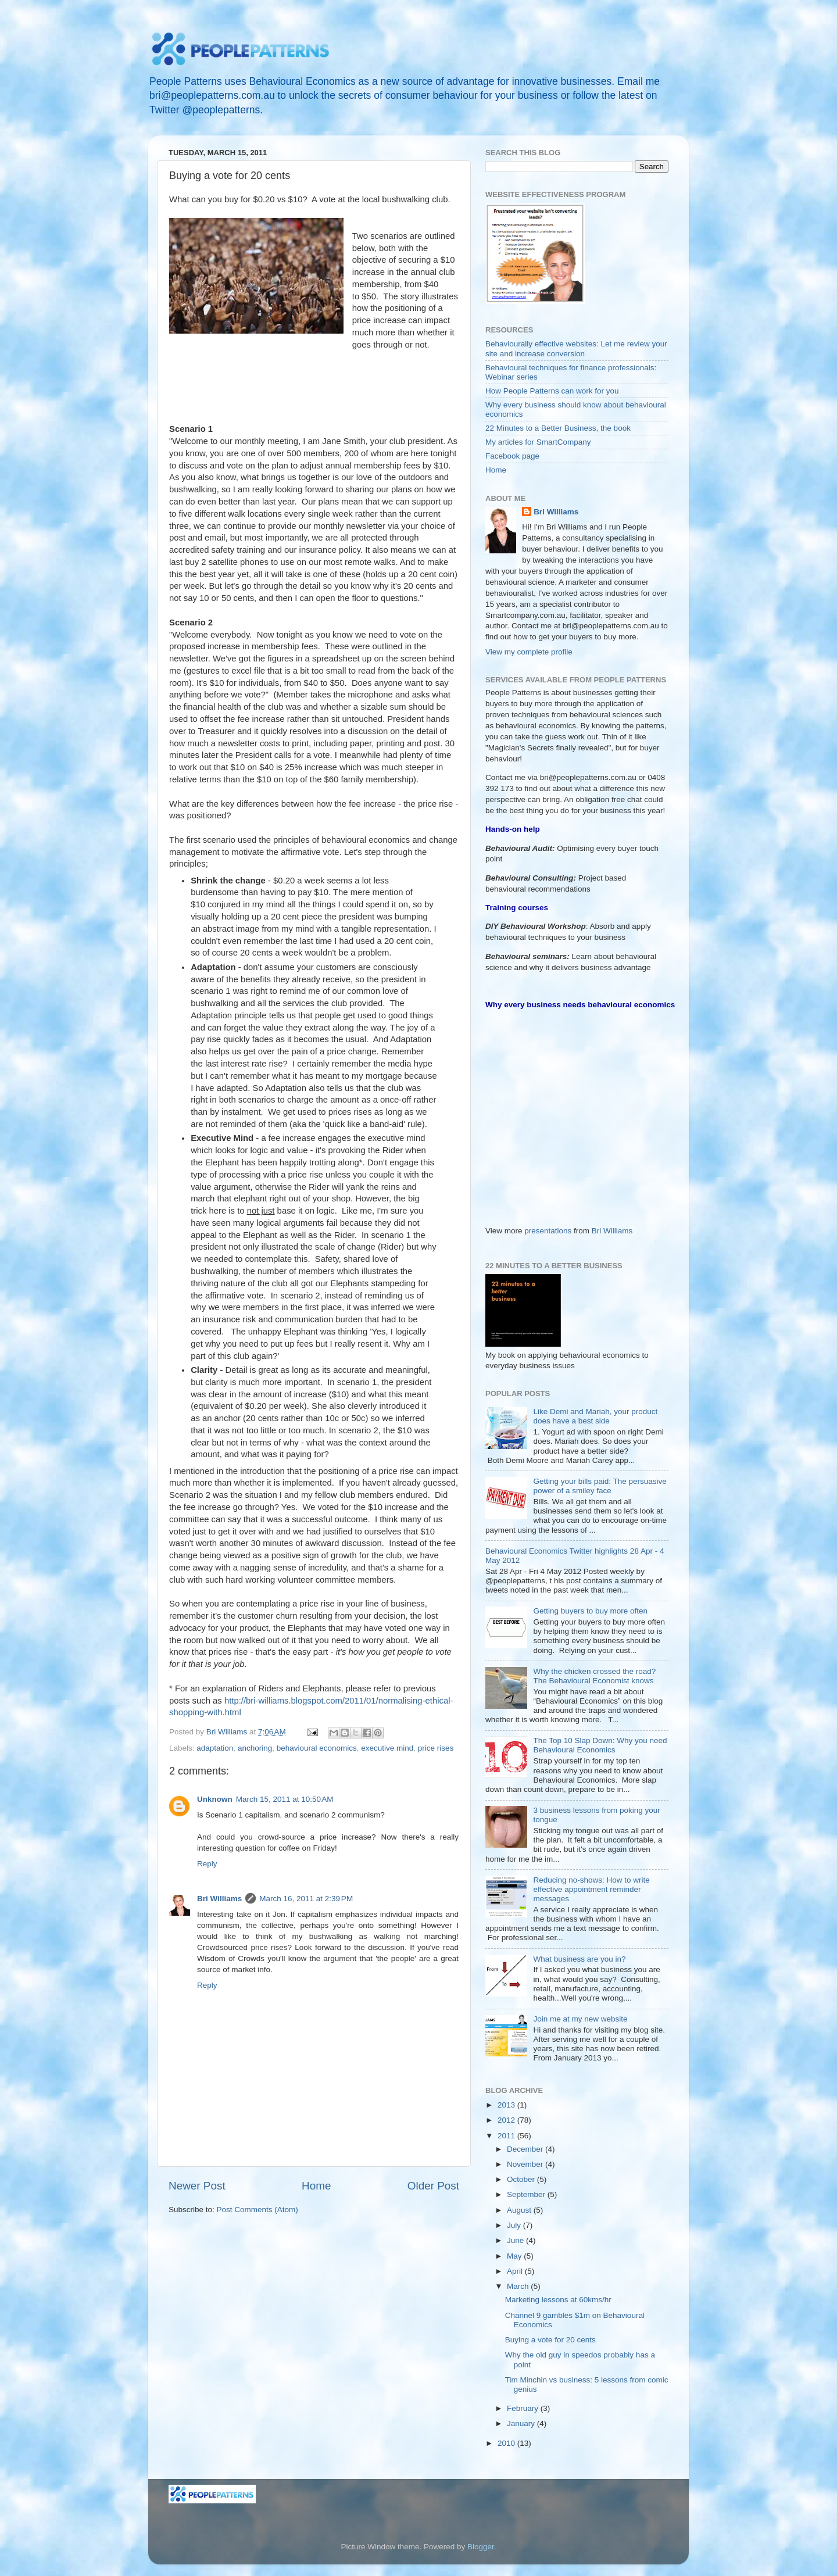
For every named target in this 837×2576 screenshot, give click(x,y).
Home (316, 2186)
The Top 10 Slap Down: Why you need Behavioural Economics (600, 1745)
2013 (507, 2105)
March (519, 2286)
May (515, 2256)
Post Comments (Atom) (257, 2209)
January (522, 2423)
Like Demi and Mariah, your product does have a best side (595, 1416)
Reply (207, 1863)
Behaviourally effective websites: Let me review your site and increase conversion (576, 348)
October (522, 2179)
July (515, 2225)
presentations (547, 1230)
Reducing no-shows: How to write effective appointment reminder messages (591, 1889)
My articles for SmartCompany (538, 442)
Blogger (480, 2546)
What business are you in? (579, 1959)
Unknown (215, 1799)
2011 (507, 2135)
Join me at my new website (580, 2019)
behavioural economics (317, 1748)
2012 (507, 2120)
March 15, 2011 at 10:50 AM (285, 1799)
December (526, 2149)
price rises (436, 1748)
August (520, 2210)
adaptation (214, 1748)
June (516, 2240)
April (516, 2271)
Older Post (433, 2186)
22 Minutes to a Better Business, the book (558, 428)
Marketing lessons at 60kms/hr (558, 2299)
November (526, 2164)
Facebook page (512, 456)
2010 (507, 2443)
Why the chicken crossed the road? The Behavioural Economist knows (594, 1676)
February (524, 2408)
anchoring (255, 1748)
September (527, 2194)
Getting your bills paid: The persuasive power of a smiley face (599, 1486)
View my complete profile (529, 651)
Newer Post (197, 2186)
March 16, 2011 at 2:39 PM (306, 1898)
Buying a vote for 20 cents (550, 2339)
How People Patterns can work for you (552, 391)
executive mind (387, 1748)
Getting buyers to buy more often (590, 1611)
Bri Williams (219, 1898)
